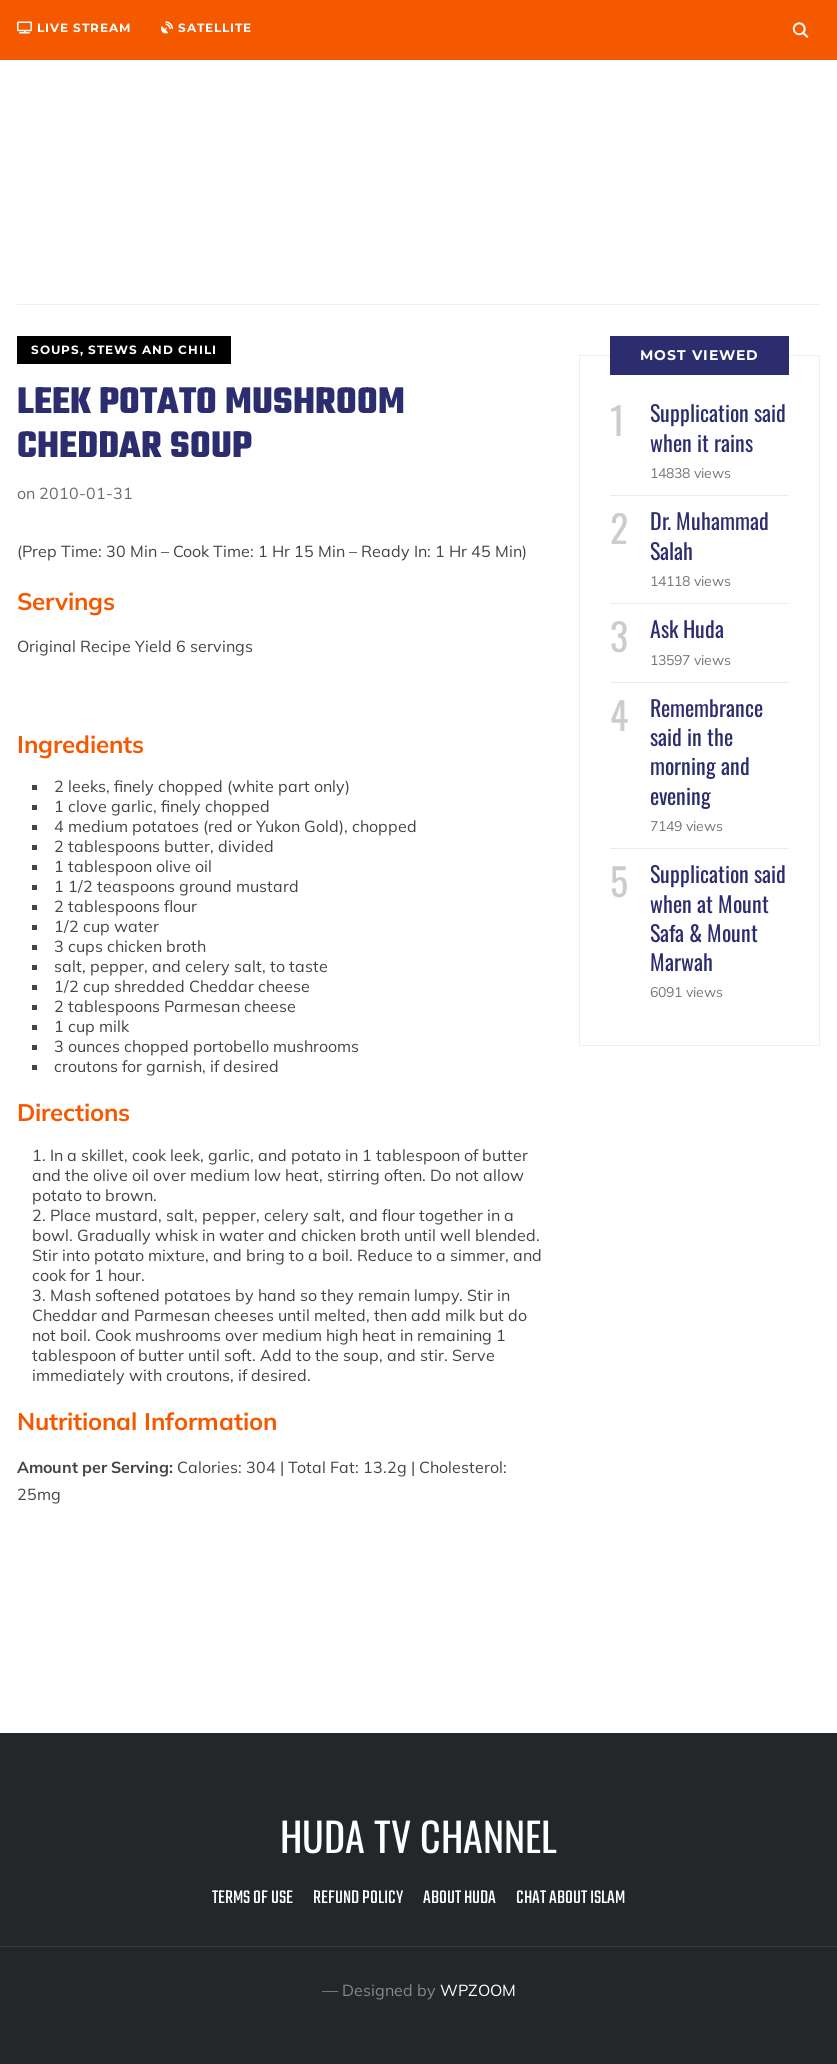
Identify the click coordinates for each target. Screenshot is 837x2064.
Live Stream (74, 27)
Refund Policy (358, 1898)
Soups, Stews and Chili (124, 349)
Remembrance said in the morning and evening (706, 751)
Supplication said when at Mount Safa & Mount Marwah (718, 917)
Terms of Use (252, 1898)
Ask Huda (687, 628)
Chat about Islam (570, 1898)
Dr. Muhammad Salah (709, 534)
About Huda (459, 1898)
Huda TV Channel (418, 1835)
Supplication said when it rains (718, 426)
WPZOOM (478, 1990)
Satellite (206, 27)
